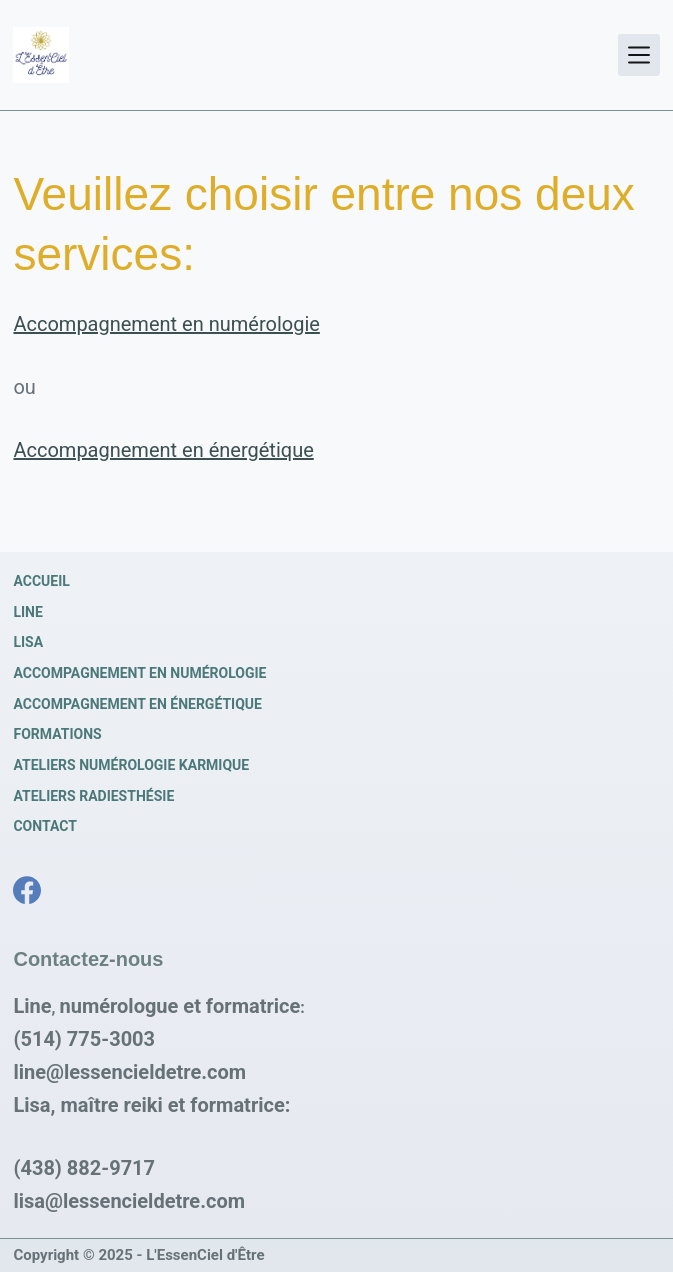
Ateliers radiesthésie (93, 796)
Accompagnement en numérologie (166, 324)
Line (27, 612)
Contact (44, 826)
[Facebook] (27, 890)
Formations (57, 734)
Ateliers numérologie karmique (131, 765)
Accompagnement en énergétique (163, 450)
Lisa (28, 642)
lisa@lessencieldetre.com (129, 1201)
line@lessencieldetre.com (129, 1072)
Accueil (41, 581)
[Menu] (639, 55)
